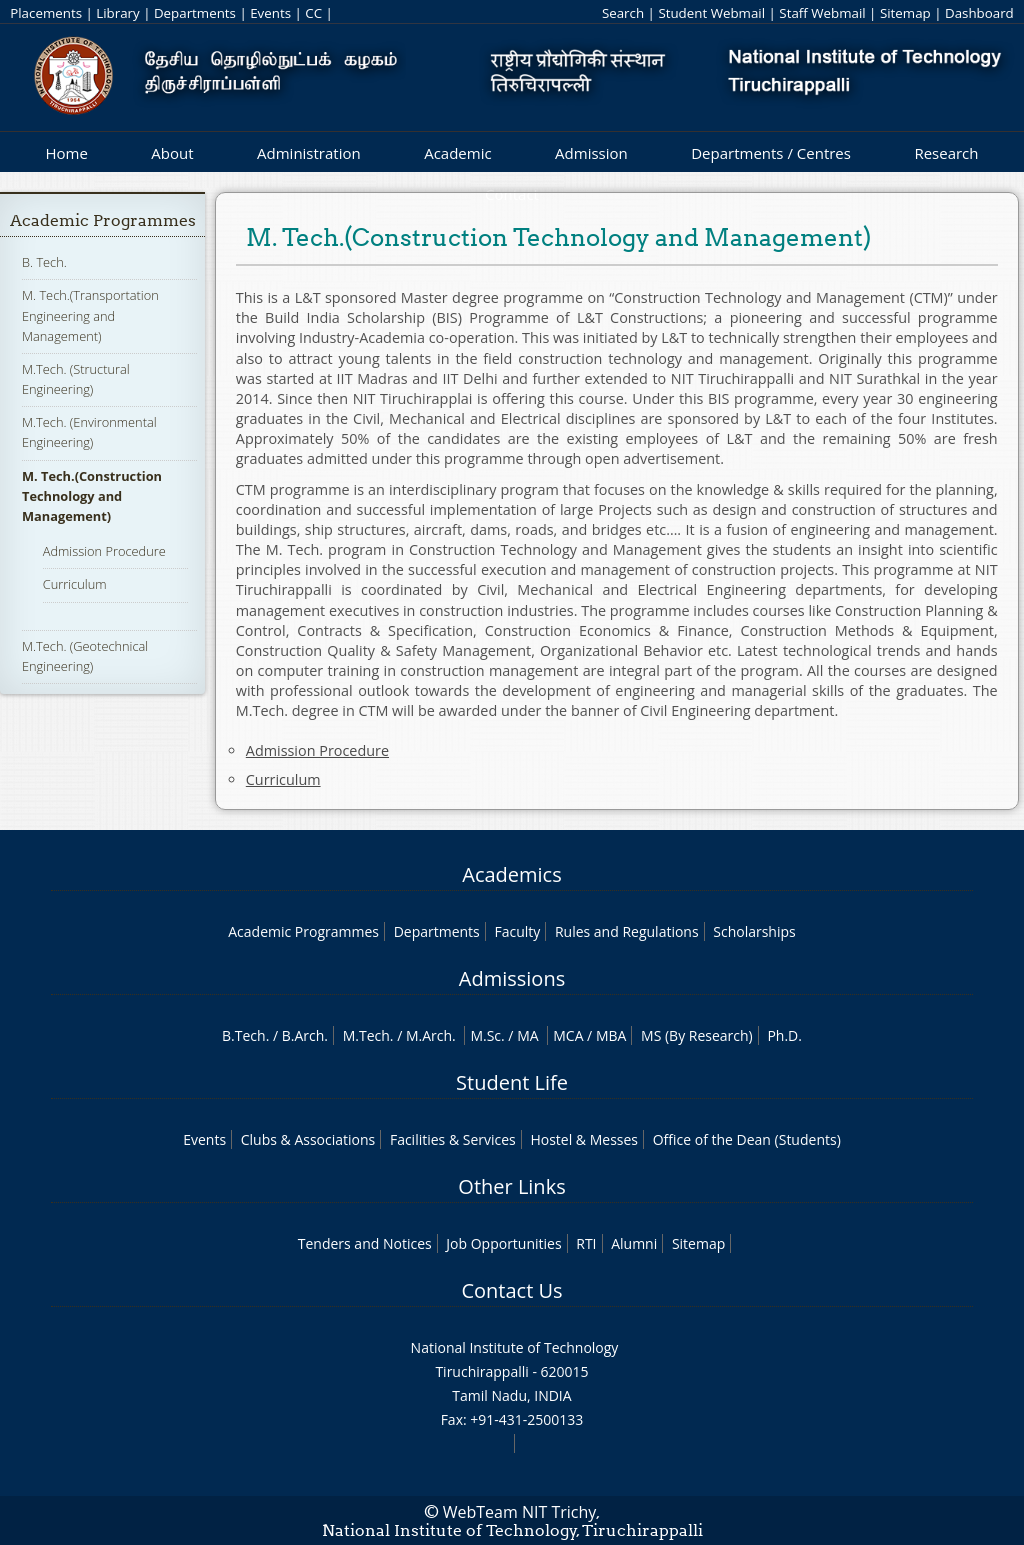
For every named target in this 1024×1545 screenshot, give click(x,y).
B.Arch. (305, 1035)
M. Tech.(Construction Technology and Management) (92, 496)
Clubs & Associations (308, 1139)
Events (270, 13)
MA (527, 1035)
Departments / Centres (771, 153)
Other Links (511, 1186)
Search (623, 13)
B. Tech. (44, 262)
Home (66, 153)
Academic (457, 153)
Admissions (512, 978)
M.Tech (366, 1035)
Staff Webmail (822, 13)
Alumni (634, 1243)
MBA (611, 1035)
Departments (195, 13)
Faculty (517, 931)
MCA (568, 1035)
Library (117, 13)
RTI (586, 1243)
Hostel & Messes (584, 1139)
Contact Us (511, 1290)
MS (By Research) (697, 1035)
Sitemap (905, 13)
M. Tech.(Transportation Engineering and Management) (90, 315)
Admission (591, 153)
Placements (46, 13)
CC (313, 13)
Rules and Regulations (627, 931)
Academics (511, 874)
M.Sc (485, 1035)
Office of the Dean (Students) (747, 1139)
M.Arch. (431, 1035)
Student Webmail (711, 13)
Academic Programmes (103, 220)
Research (946, 153)
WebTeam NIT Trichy (520, 1512)
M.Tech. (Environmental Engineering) (89, 432)
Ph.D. (784, 1035)
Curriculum (75, 584)
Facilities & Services (453, 1139)
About (172, 153)
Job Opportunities (503, 1243)
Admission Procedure (104, 551)
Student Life (512, 1082)
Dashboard (979, 13)
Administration (309, 153)
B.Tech (244, 1035)
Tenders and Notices (365, 1243)
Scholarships (754, 931)
